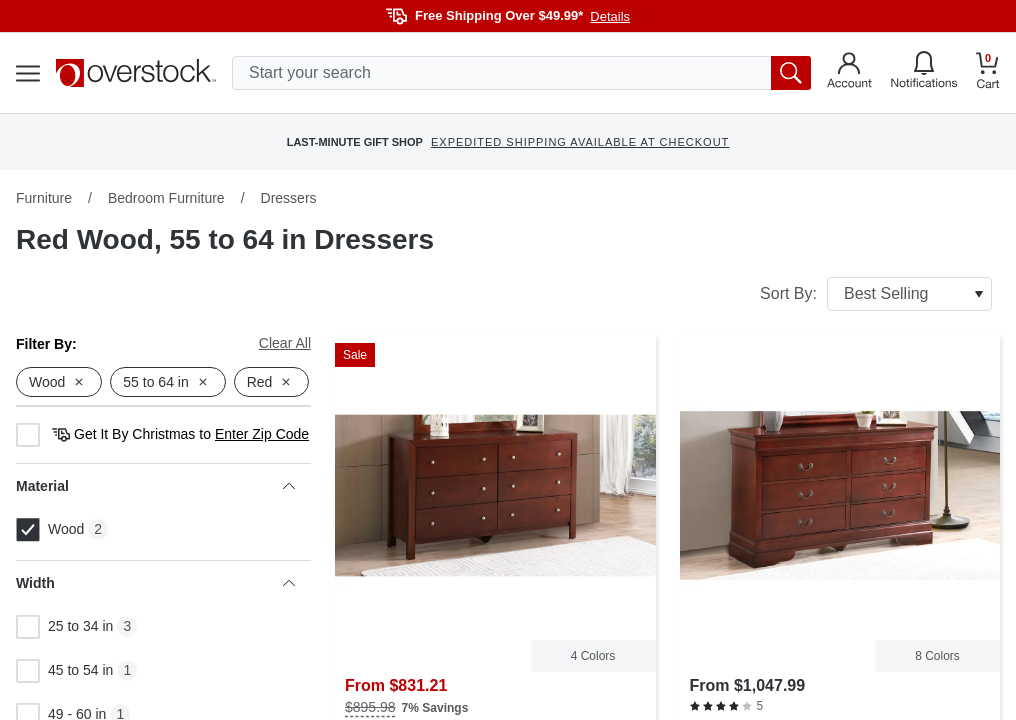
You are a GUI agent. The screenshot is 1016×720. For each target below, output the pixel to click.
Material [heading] (155, 486)
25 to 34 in (64, 627)
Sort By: (876, 294)
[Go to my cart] (988, 73)
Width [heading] (155, 583)
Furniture (44, 198)
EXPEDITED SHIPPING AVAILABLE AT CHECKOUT (580, 142)
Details (610, 16)
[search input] (521, 73)
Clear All (285, 343)
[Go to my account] (849, 73)
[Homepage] (136, 73)
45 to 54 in (64, 671)
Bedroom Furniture (166, 198)
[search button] (791, 73)
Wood (50, 530)
